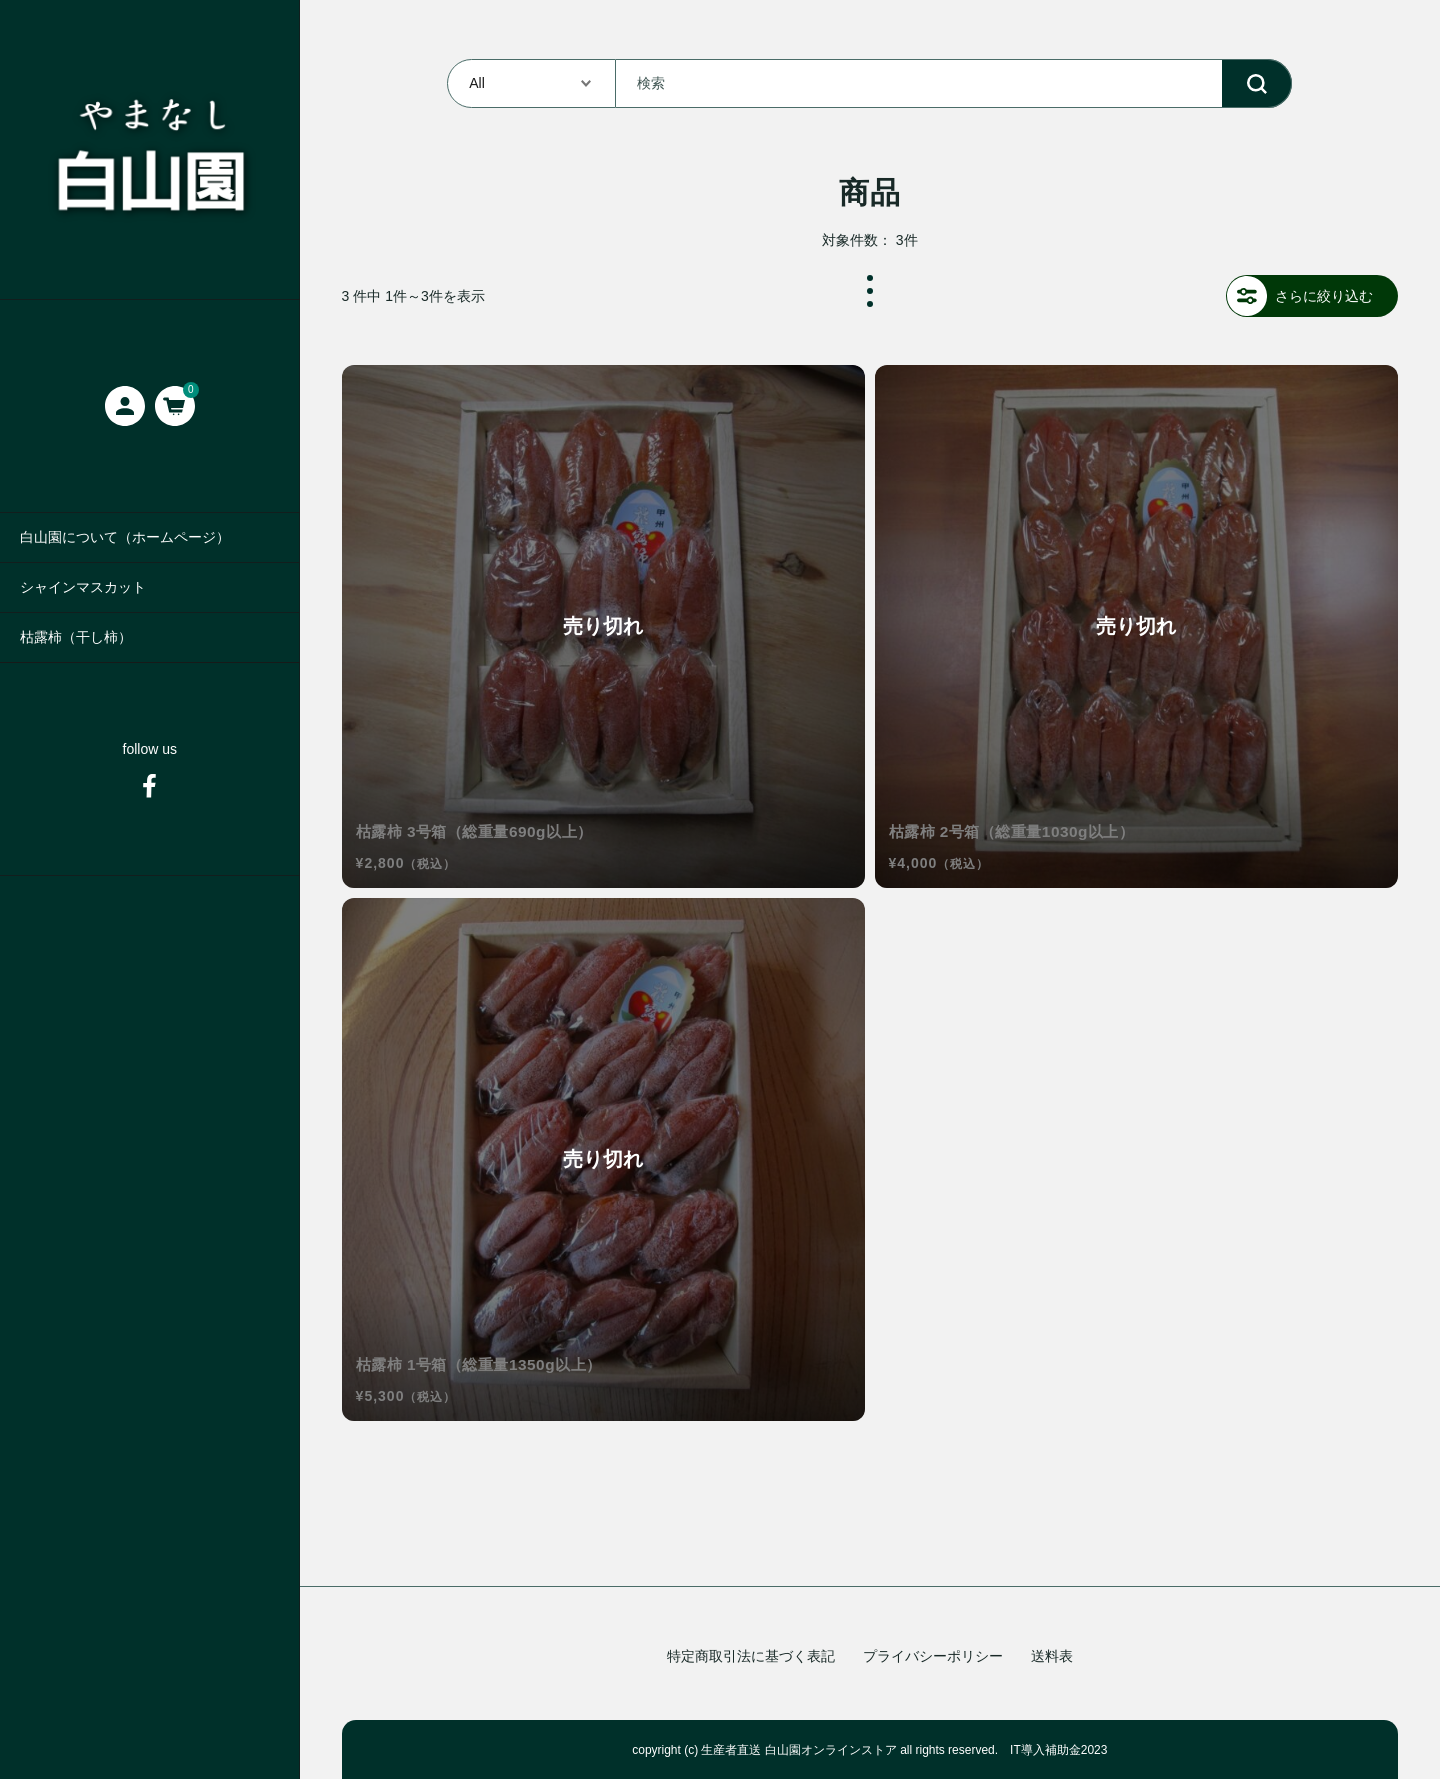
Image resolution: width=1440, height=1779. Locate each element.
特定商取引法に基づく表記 (751, 1656)
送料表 (1052, 1656)
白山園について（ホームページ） (125, 537)
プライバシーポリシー (933, 1656)
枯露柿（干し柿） (76, 637)
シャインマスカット (83, 587)
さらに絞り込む (1300, 296)
